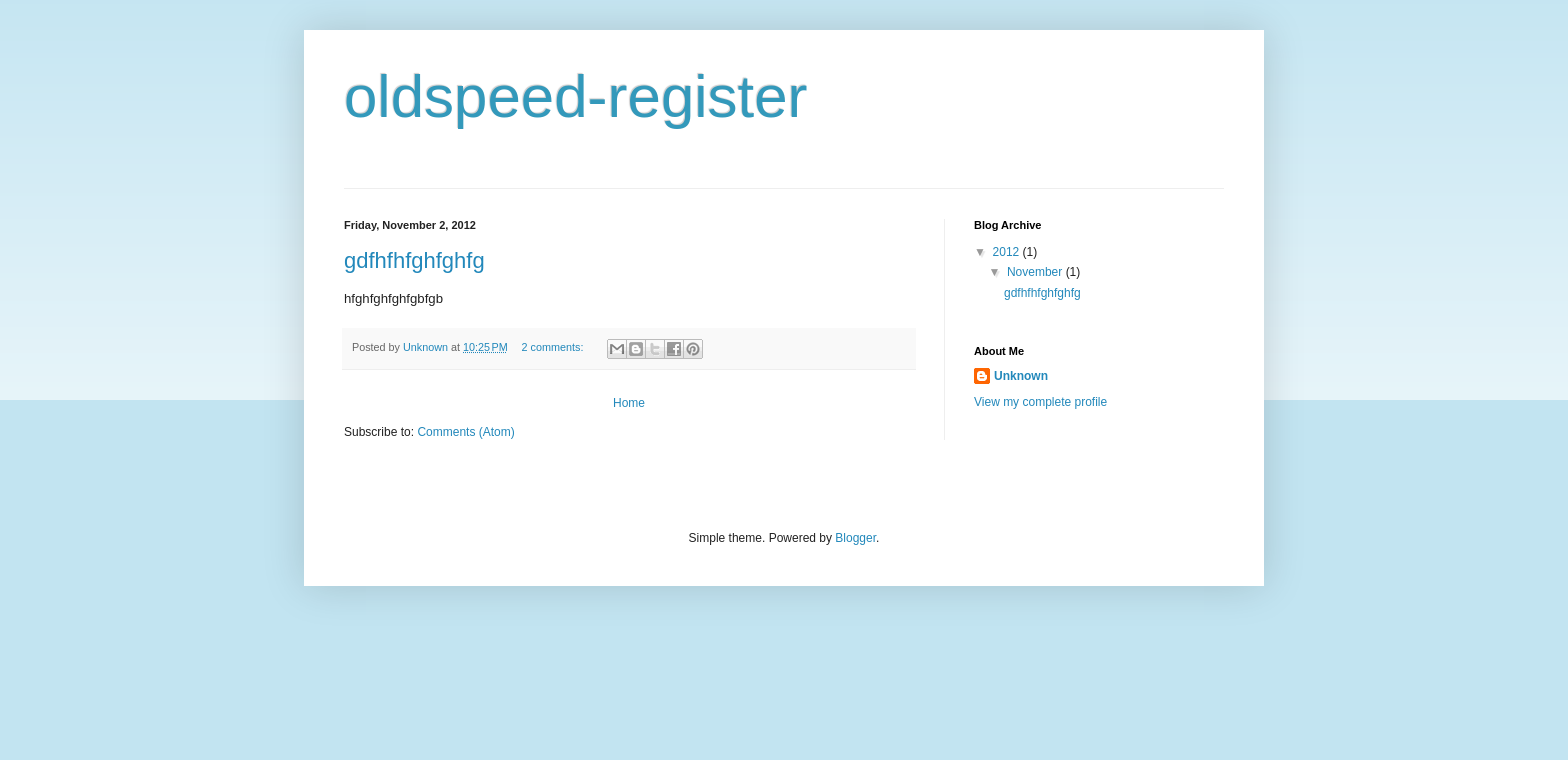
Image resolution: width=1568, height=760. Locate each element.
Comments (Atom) (465, 432)
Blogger (855, 538)
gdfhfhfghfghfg (414, 260)
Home (629, 403)
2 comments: (554, 347)
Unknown (1021, 376)
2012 (1008, 252)
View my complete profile (1040, 402)
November (1036, 272)
